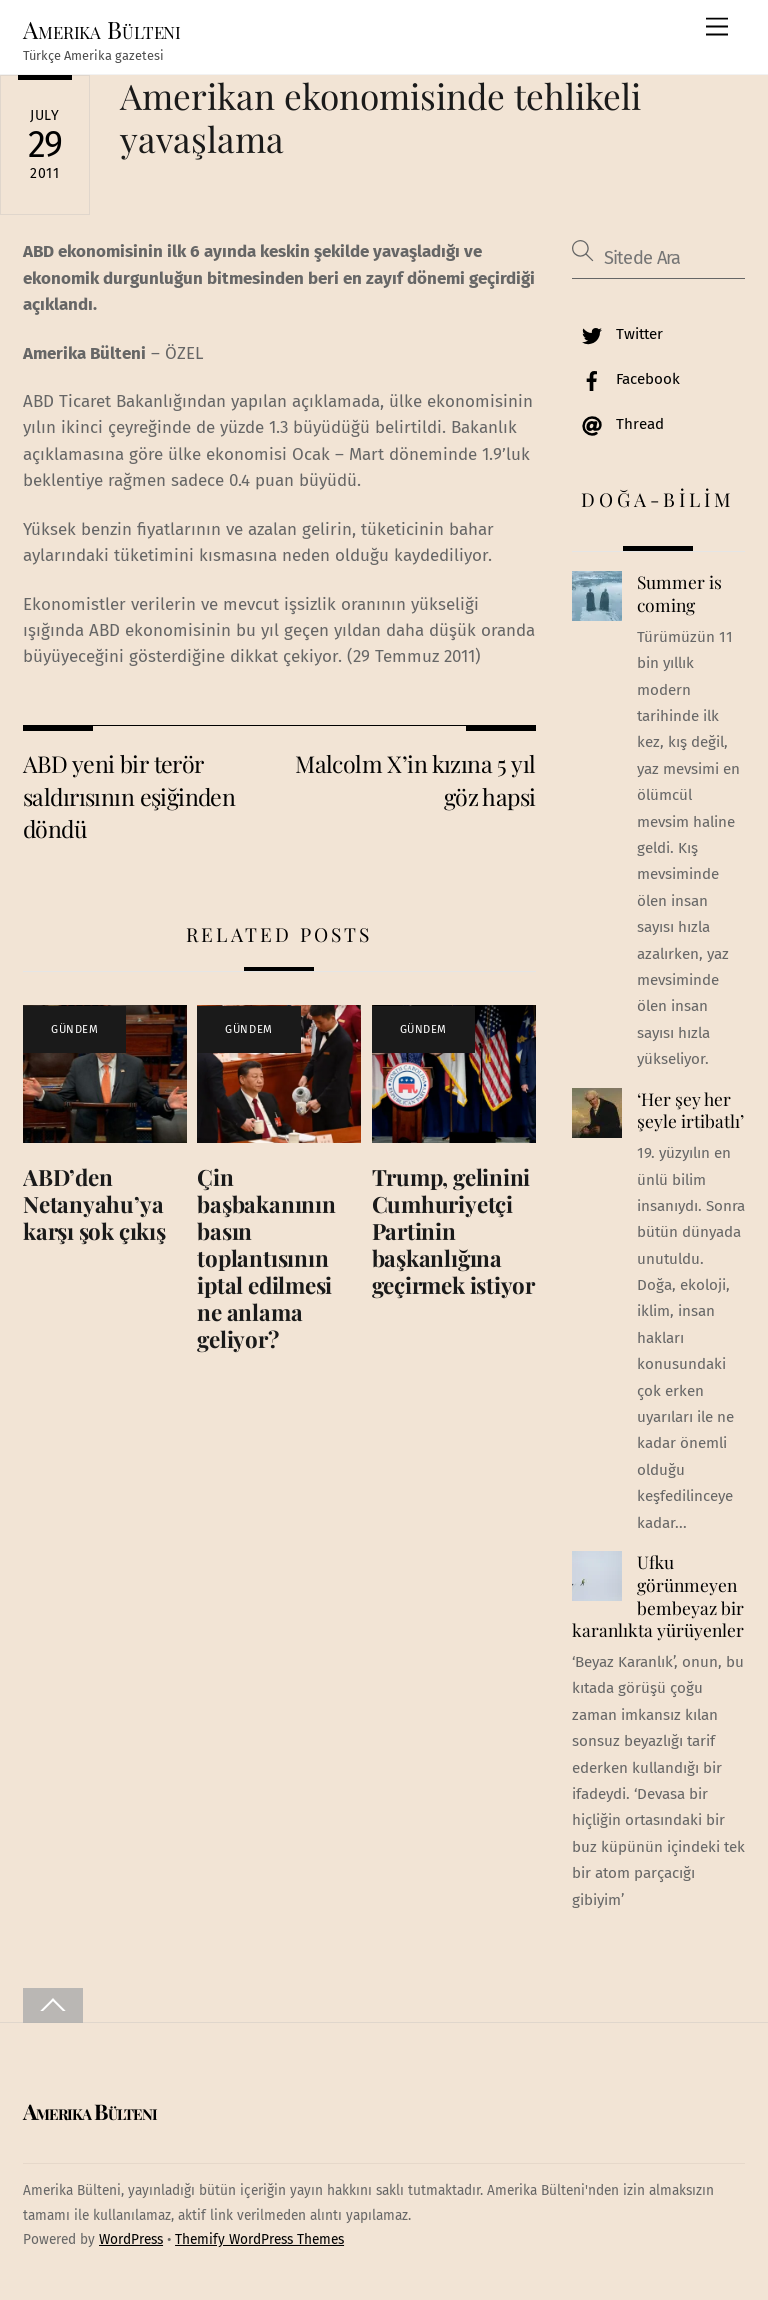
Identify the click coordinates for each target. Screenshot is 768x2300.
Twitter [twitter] (617, 334)
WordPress (131, 2239)
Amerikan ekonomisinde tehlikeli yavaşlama (380, 116)
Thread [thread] (618, 424)
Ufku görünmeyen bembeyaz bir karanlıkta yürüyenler (658, 1596)
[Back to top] (53, 2005)
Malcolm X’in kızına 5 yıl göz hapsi (415, 779)
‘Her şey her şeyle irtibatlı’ (690, 1110)
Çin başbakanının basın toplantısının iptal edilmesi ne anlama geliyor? (266, 1257)
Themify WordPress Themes (259, 2239)
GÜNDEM (74, 1029)
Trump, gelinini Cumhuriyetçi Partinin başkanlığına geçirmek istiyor (453, 1231)
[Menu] (717, 27)
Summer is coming (679, 593)
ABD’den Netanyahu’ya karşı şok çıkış (94, 1204)
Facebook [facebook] (626, 379)
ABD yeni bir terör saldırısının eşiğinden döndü (129, 796)
